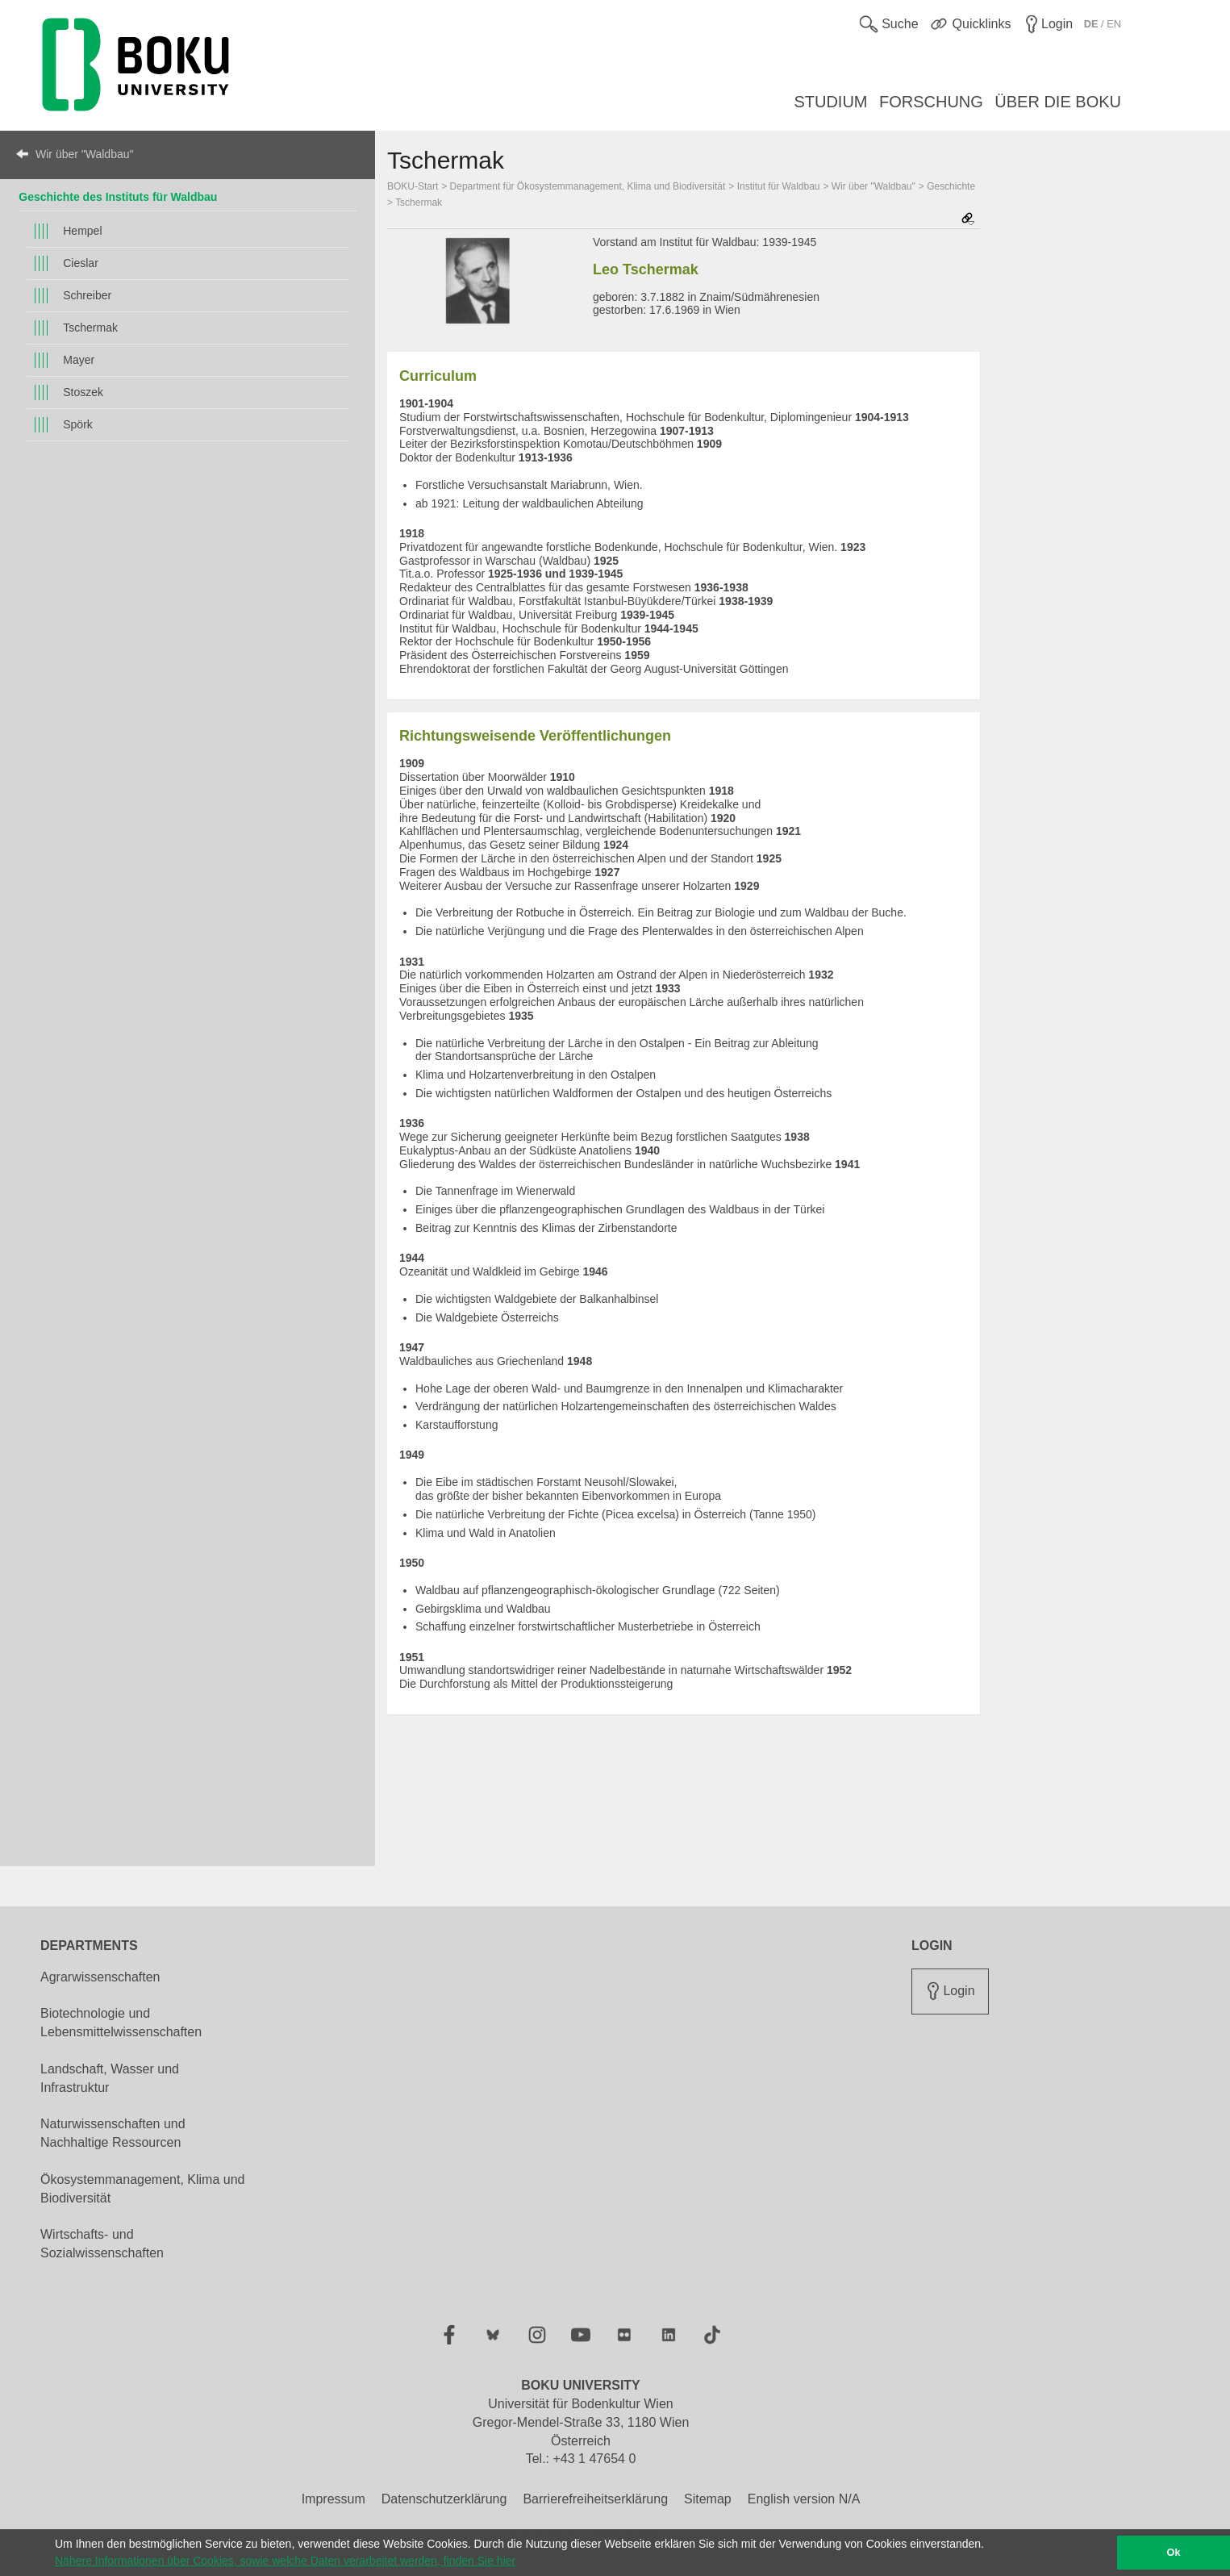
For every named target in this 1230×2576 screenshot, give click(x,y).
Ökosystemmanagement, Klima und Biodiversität (142, 2189)
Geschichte (951, 186)
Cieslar (80, 263)
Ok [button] (1174, 2552)
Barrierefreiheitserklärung (595, 2499)
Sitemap (708, 2499)
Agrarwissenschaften (100, 1977)
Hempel (82, 230)
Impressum (333, 2499)
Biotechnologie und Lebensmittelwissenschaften (121, 2022)
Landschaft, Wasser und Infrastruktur (109, 2078)
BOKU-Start (412, 186)
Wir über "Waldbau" (84, 154)
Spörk (78, 424)
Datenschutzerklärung (444, 2499)
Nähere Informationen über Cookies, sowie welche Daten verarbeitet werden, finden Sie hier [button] (285, 2560)
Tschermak (90, 327)
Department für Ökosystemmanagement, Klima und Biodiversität (588, 186)
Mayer (78, 359)
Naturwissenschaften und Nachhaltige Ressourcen (113, 2133)
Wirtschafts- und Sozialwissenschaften (102, 2243)
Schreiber (87, 295)
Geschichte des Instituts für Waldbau (118, 196)
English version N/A (804, 2499)
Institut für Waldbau (778, 186)
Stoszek (83, 392)
